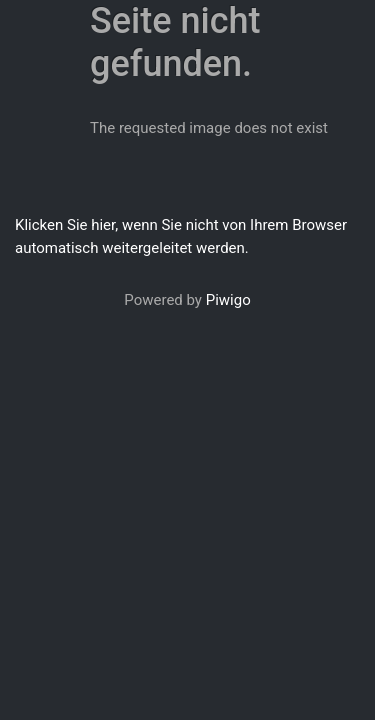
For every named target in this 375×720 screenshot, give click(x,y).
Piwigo (228, 300)
